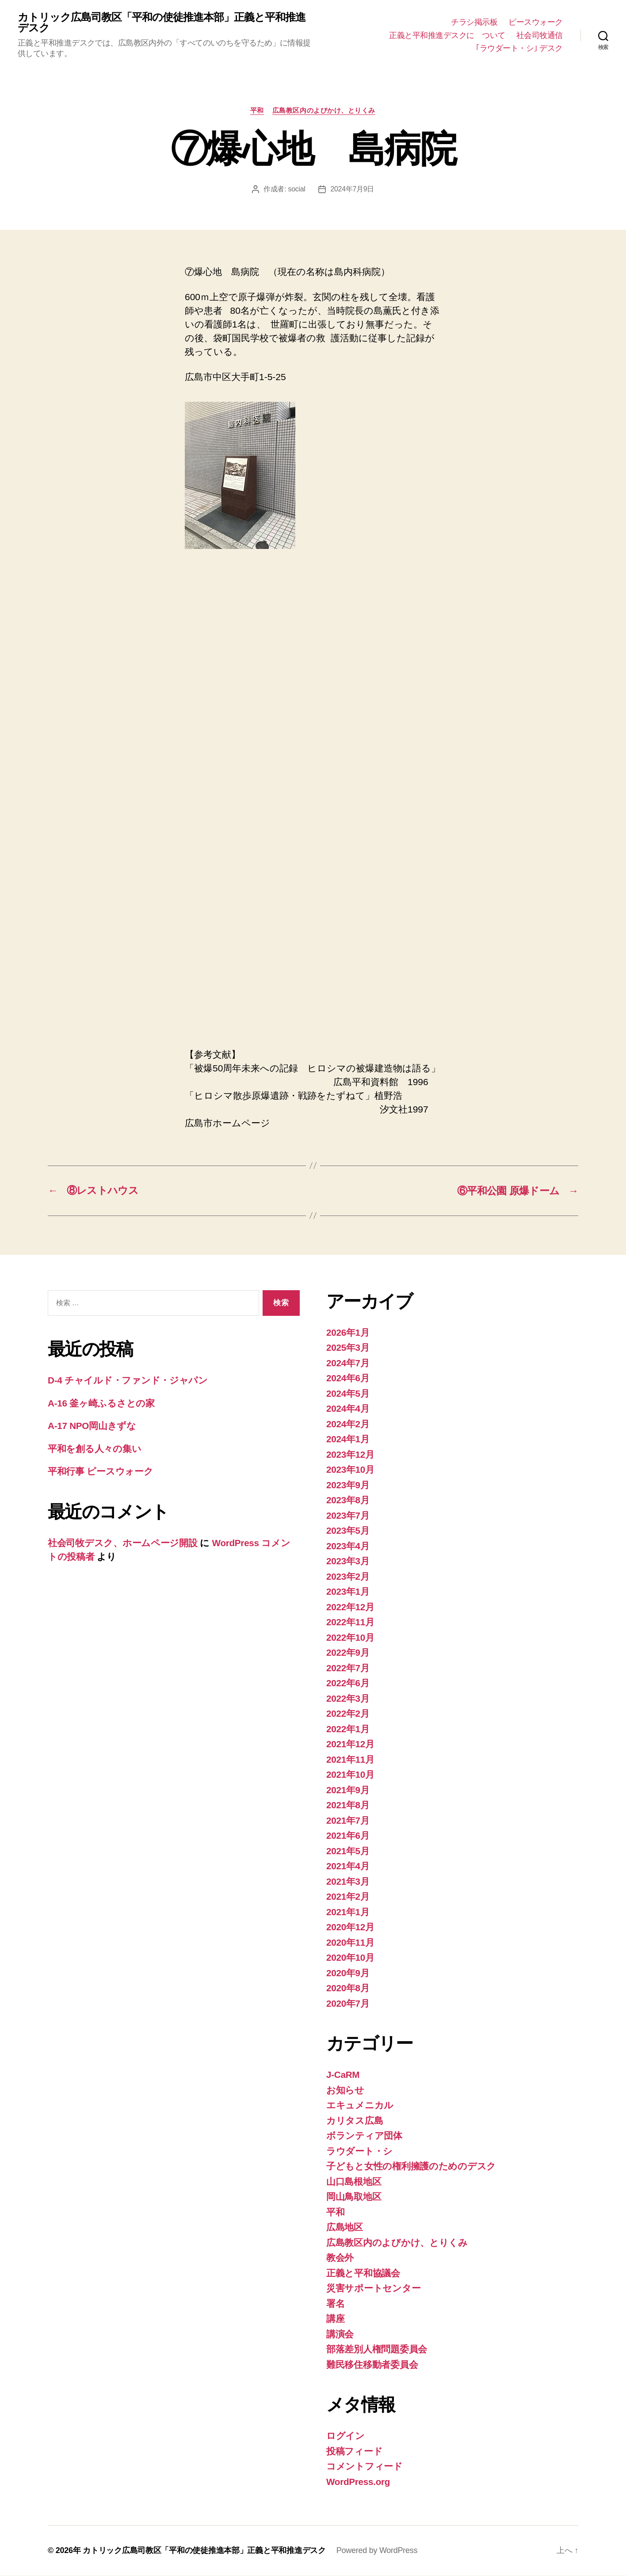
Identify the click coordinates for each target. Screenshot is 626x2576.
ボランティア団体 (364, 2136)
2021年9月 (348, 1790)
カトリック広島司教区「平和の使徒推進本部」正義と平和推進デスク (161, 23)
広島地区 (344, 2227)
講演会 (340, 2334)
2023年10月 (350, 1470)
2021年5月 (348, 1851)
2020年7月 (348, 2004)
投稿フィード (354, 2451)
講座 (335, 2319)
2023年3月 (348, 1561)
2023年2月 (348, 1577)
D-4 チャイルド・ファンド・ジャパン (128, 1381)
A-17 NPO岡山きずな (92, 1426)
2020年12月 (350, 1927)
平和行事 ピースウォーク (105, 1472)
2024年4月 (348, 1409)
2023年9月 (348, 1485)
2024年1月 (348, 1439)
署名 (335, 2304)
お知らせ (345, 2090)
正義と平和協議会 (363, 2273)
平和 (257, 110)
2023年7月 (348, 1516)
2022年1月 (348, 1729)
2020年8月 (348, 1988)
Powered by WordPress (376, 2550)
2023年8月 (348, 1500)
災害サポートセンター (373, 2288)
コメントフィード (364, 2467)
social (296, 189)
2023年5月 (348, 1531)
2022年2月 (348, 1714)
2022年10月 (350, 1638)
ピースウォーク (535, 22)
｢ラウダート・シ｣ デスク (519, 48)
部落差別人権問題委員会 (376, 2349)
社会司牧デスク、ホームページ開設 (123, 1543)
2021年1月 (348, 1912)
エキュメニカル (359, 2105)
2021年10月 (350, 1775)
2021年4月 (348, 1866)
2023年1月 (348, 1592)
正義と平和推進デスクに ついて (447, 35)
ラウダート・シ (359, 2151)
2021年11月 (350, 1760)
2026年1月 (348, 1333)
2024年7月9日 (352, 189)
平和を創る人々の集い (94, 1449)
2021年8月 (348, 1805)
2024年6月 (348, 1378)
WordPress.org (358, 2482)
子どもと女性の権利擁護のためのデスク (411, 2166)
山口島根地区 (353, 2182)
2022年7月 (348, 1668)
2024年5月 (348, 1394)
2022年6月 (348, 1683)
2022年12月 (350, 1607)
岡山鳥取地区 (353, 2197)
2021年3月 (348, 1882)
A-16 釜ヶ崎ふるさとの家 (101, 1404)
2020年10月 (350, 1958)
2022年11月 (350, 1622)
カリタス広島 (354, 2121)
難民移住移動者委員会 (372, 2365)
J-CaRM (343, 2075)
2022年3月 (348, 1699)
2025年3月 (348, 1348)
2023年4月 (348, 1546)
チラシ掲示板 (474, 22)
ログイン (345, 2436)
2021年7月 (348, 1821)
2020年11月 (350, 1943)
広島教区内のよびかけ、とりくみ (324, 110)
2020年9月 (348, 1973)
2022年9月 (348, 1653)
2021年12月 (350, 1744)
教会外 (340, 2258)
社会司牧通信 (539, 35)
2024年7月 (348, 1363)
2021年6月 (348, 1836)
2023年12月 (350, 1455)
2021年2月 (348, 1897)
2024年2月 (348, 1424)
